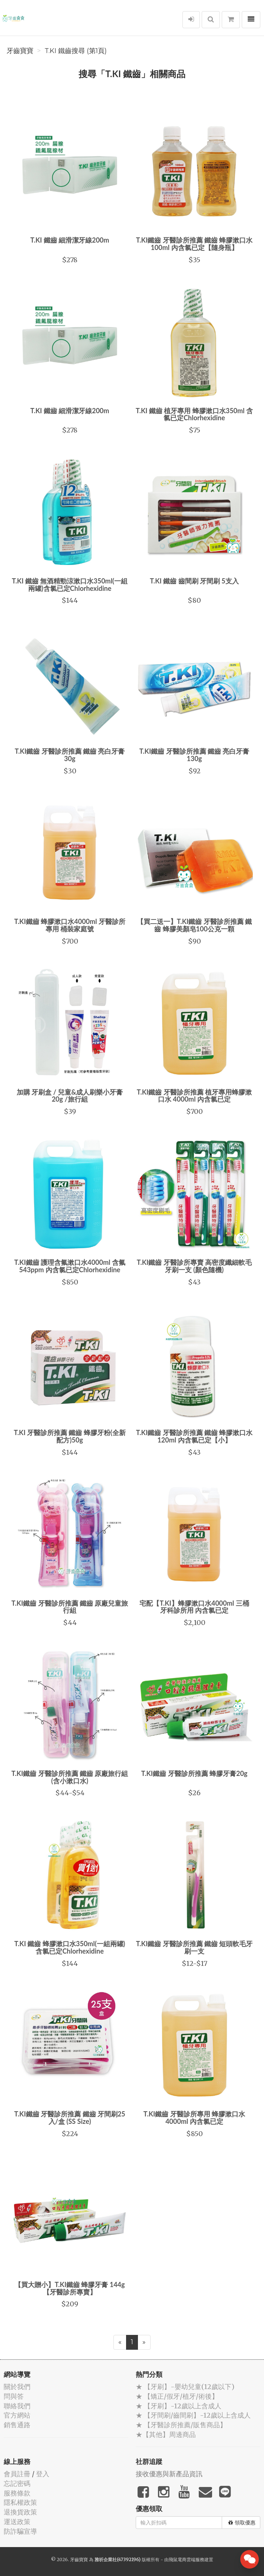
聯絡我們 (17, 2406)
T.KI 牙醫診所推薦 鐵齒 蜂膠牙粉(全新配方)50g (70, 1436)
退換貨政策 (20, 2512)
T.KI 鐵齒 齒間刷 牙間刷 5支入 (194, 581)
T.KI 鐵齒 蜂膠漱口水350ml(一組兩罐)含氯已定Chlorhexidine (69, 1947)
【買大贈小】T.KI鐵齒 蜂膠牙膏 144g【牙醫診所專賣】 (69, 2288)
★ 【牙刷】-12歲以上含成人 (178, 2406)
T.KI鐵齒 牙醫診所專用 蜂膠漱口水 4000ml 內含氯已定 (194, 2117)
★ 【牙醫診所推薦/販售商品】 (181, 2425)
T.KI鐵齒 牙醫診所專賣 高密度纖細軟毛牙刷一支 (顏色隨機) (194, 1266)
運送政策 (17, 2521)
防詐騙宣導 (20, 2531)
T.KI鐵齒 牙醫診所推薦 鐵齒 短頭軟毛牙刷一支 (194, 1947)
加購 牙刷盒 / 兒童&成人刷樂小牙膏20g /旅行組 (70, 1095)
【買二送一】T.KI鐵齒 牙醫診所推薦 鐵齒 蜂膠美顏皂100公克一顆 (194, 925)
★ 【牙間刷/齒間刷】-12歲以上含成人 (193, 2415)
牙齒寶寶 (20, 51)
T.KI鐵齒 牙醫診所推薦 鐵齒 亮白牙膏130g (194, 755)
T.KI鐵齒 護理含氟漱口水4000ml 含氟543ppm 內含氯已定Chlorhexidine (69, 1266)
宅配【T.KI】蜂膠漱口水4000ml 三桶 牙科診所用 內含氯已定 (194, 1607)
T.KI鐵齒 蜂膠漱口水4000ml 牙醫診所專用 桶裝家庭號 (69, 925)
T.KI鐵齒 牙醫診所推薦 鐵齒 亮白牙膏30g (70, 755)
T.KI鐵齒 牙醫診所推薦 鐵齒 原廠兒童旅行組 (69, 1607)
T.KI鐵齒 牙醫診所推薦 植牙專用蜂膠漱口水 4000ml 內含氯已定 (194, 1095)
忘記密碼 (17, 2483)
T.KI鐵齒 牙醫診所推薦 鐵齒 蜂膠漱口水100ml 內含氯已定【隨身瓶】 (194, 243)
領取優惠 (241, 2522)
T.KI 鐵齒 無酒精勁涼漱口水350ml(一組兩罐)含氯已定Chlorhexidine (70, 584)
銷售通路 (17, 2425)
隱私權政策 (20, 2502)
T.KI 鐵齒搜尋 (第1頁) (75, 51)
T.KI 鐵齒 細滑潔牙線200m (69, 240)
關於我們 (17, 2386)
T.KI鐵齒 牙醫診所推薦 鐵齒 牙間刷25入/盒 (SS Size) (69, 2117)
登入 (42, 2474)
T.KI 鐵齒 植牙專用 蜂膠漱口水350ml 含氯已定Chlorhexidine (194, 414)
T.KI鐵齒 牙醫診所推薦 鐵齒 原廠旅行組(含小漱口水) (69, 1777)
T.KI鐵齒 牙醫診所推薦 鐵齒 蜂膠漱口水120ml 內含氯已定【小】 (194, 1436)
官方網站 (17, 2415)
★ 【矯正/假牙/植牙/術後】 (177, 2396)
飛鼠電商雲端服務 (186, 2559)
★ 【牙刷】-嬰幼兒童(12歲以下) (185, 2386)
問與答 (14, 2396)
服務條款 (17, 2493)
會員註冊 (17, 2474)
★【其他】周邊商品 (166, 2434)
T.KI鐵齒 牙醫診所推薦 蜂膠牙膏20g (194, 1773)
